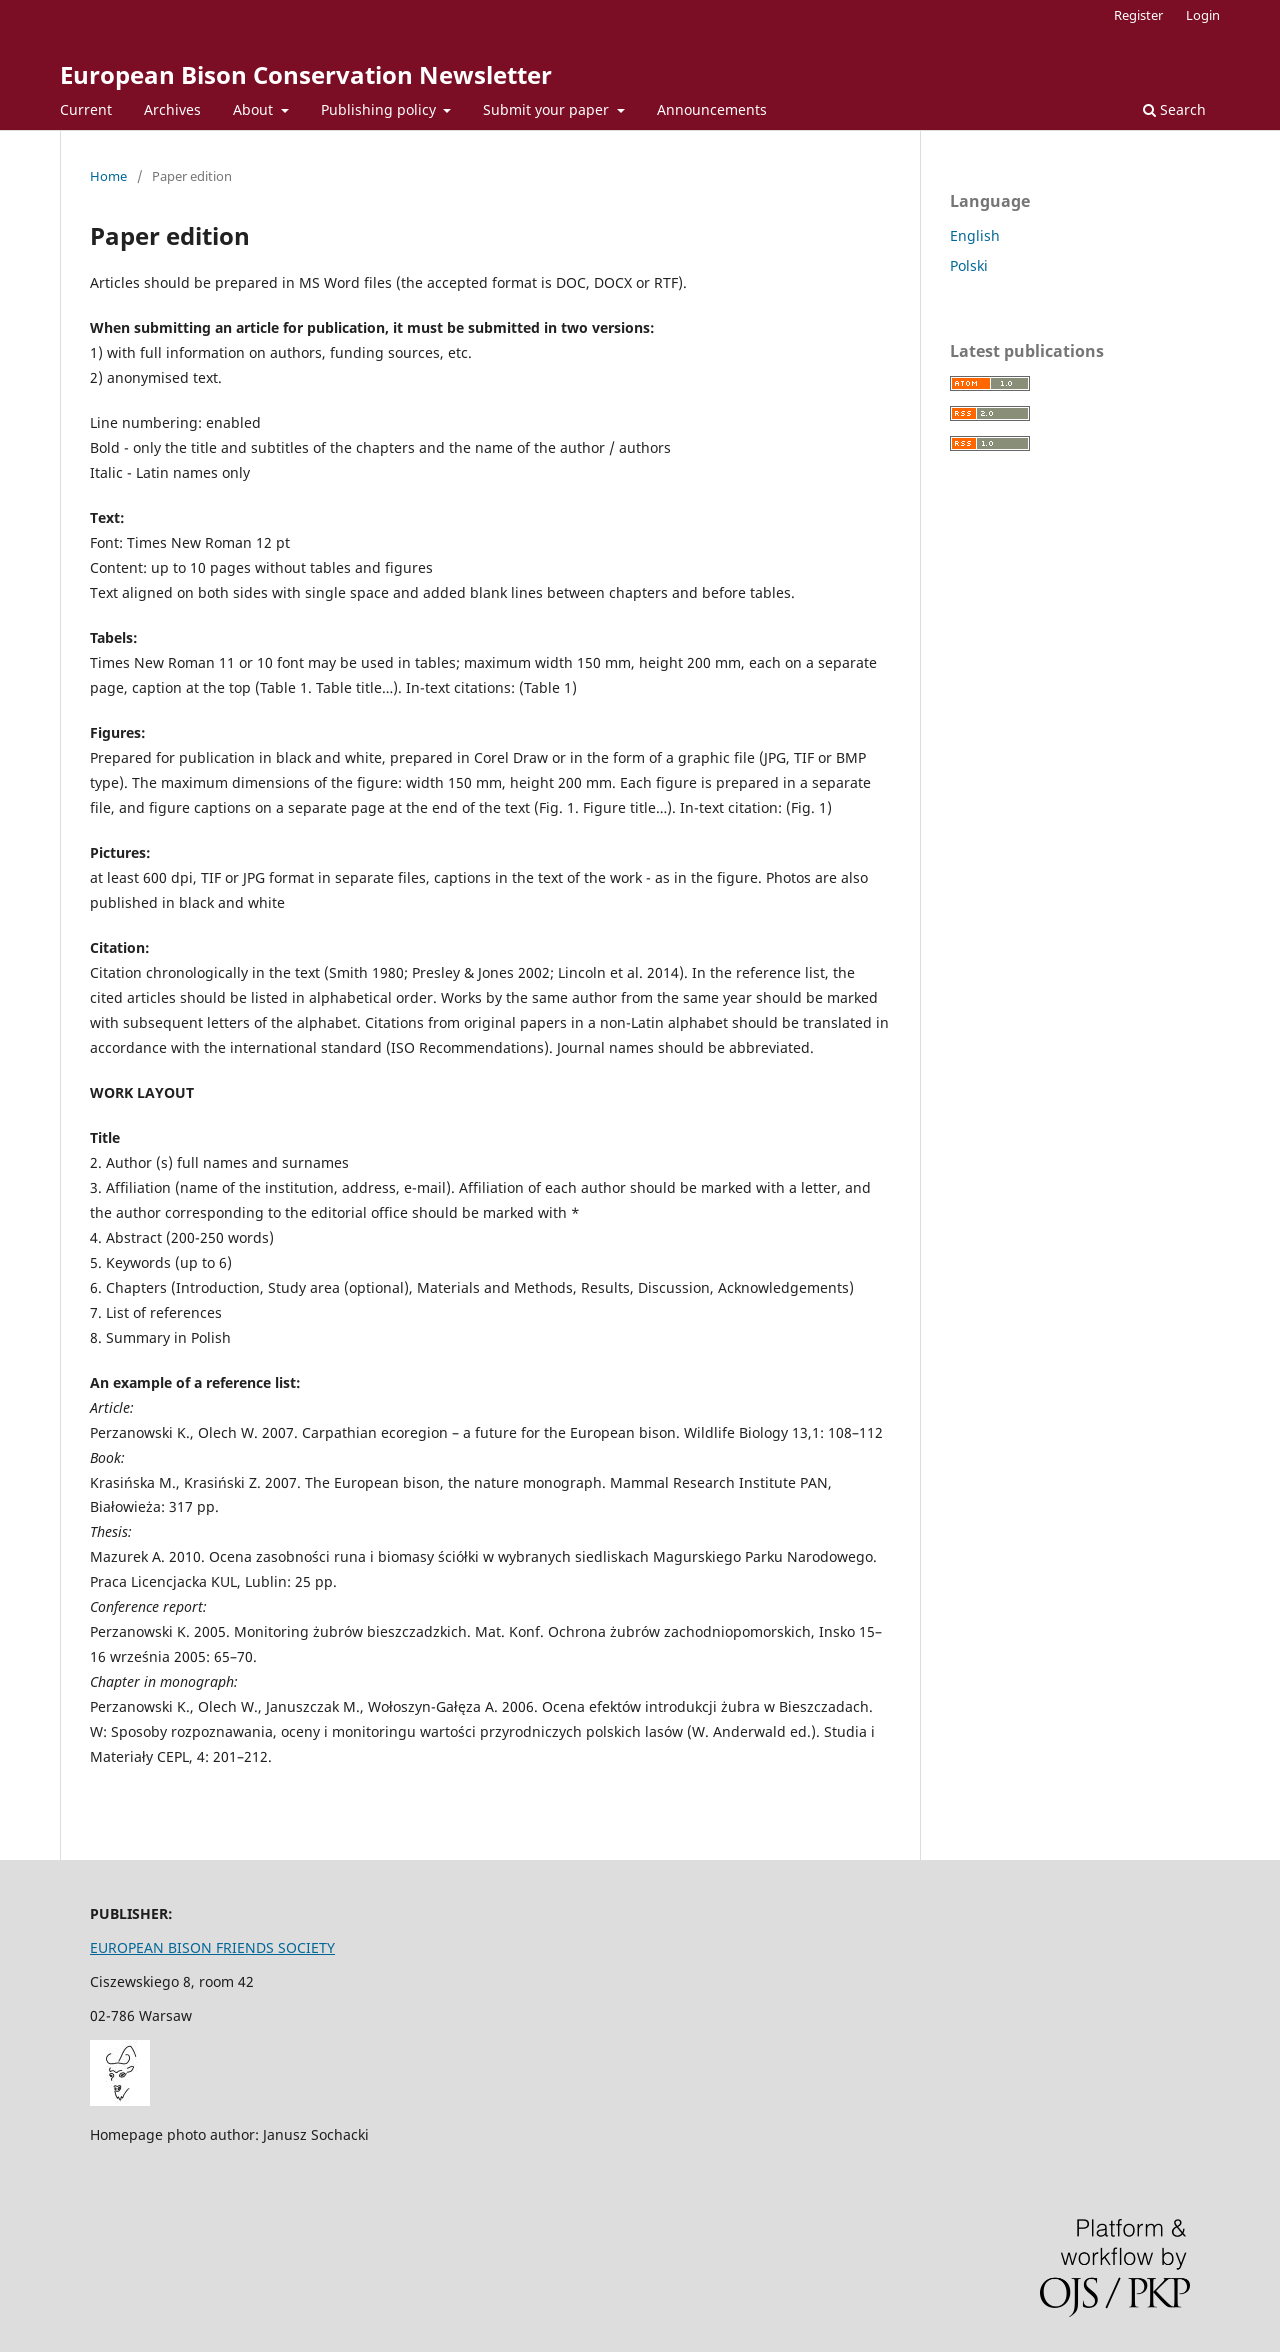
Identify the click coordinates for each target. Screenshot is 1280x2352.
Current (86, 109)
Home (108, 176)
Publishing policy (380, 109)
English (975, 235)
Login (1203, 15)
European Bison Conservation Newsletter (306, 74)
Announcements (712, 109)
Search (1174, 109)
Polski (969, 265)
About (255, 109)
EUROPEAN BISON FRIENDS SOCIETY (212, 1947)
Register (1138, 15)
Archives (172, 109)
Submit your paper (548, 109)
